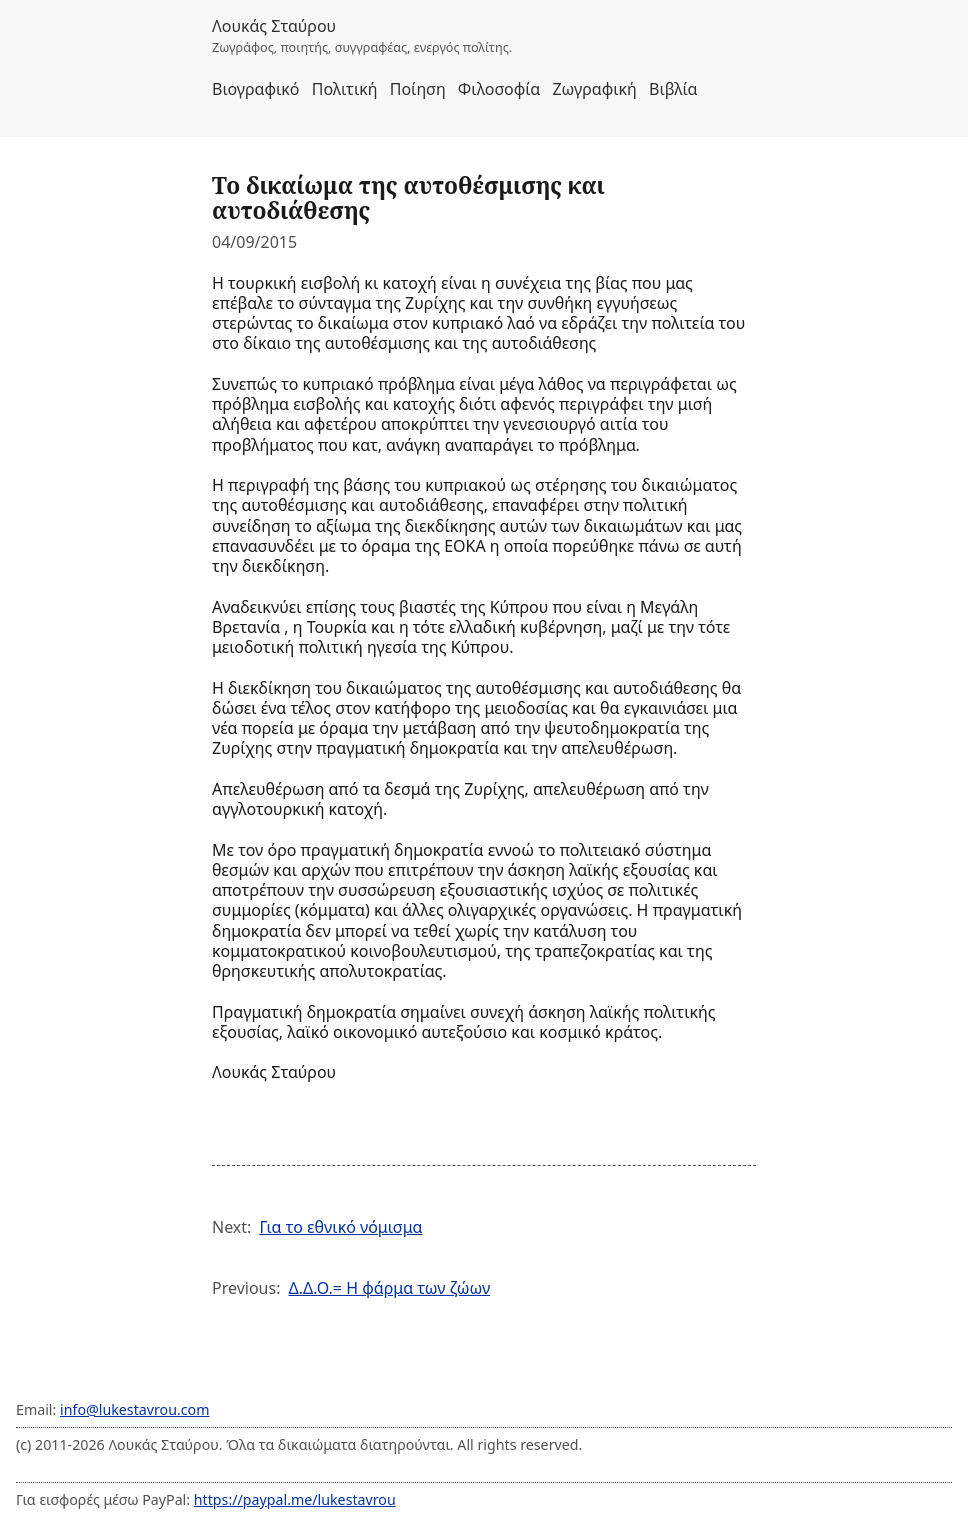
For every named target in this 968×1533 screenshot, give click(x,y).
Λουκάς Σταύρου (274, 26)
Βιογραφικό (256, 89)
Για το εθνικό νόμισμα (340, 1227)
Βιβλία (673, 89)
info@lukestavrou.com (134, 1409)
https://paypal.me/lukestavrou (295, 1499)
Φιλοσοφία (499, 89)
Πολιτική (345, 89)
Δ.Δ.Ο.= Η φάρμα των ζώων (389, 1288)
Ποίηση (418, 89)
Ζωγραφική (594, 89)
